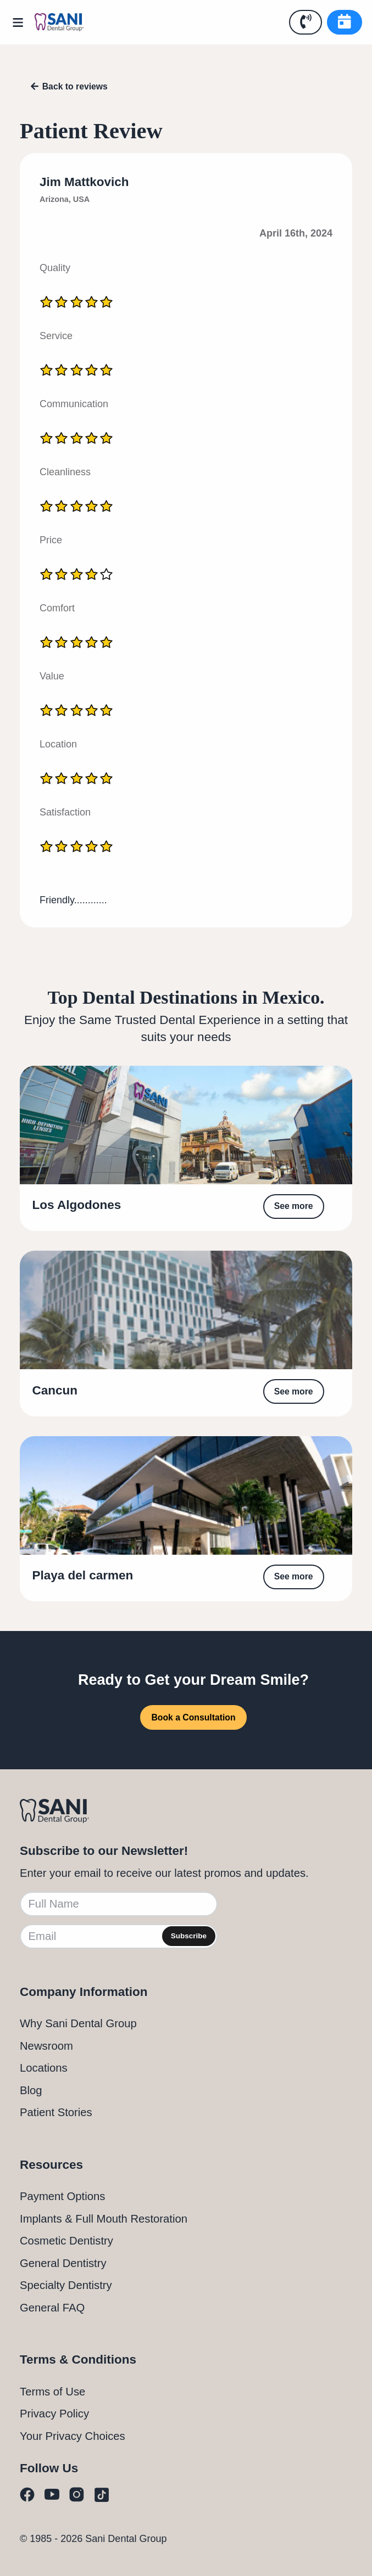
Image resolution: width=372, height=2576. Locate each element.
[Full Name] (119, 1904)
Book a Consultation (193, 1717)
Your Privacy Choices (72, 2436)
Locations (44, 2068)
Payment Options (62, 2196)
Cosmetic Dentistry (66, 2241)
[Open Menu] (22, 22)
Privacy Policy (54, 2414)
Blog (31, 2090)
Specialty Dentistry (66, 2285)
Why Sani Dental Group (78, 2023)
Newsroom (46, 2046)
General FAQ (52, 2308)
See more (293, 1206)
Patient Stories (56, 2112)
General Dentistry (63, 2263)
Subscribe (189, 1936)
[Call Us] (305, 22)
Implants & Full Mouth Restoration (103, 2219)
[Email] (119, 1936)
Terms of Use (52, 2392)
